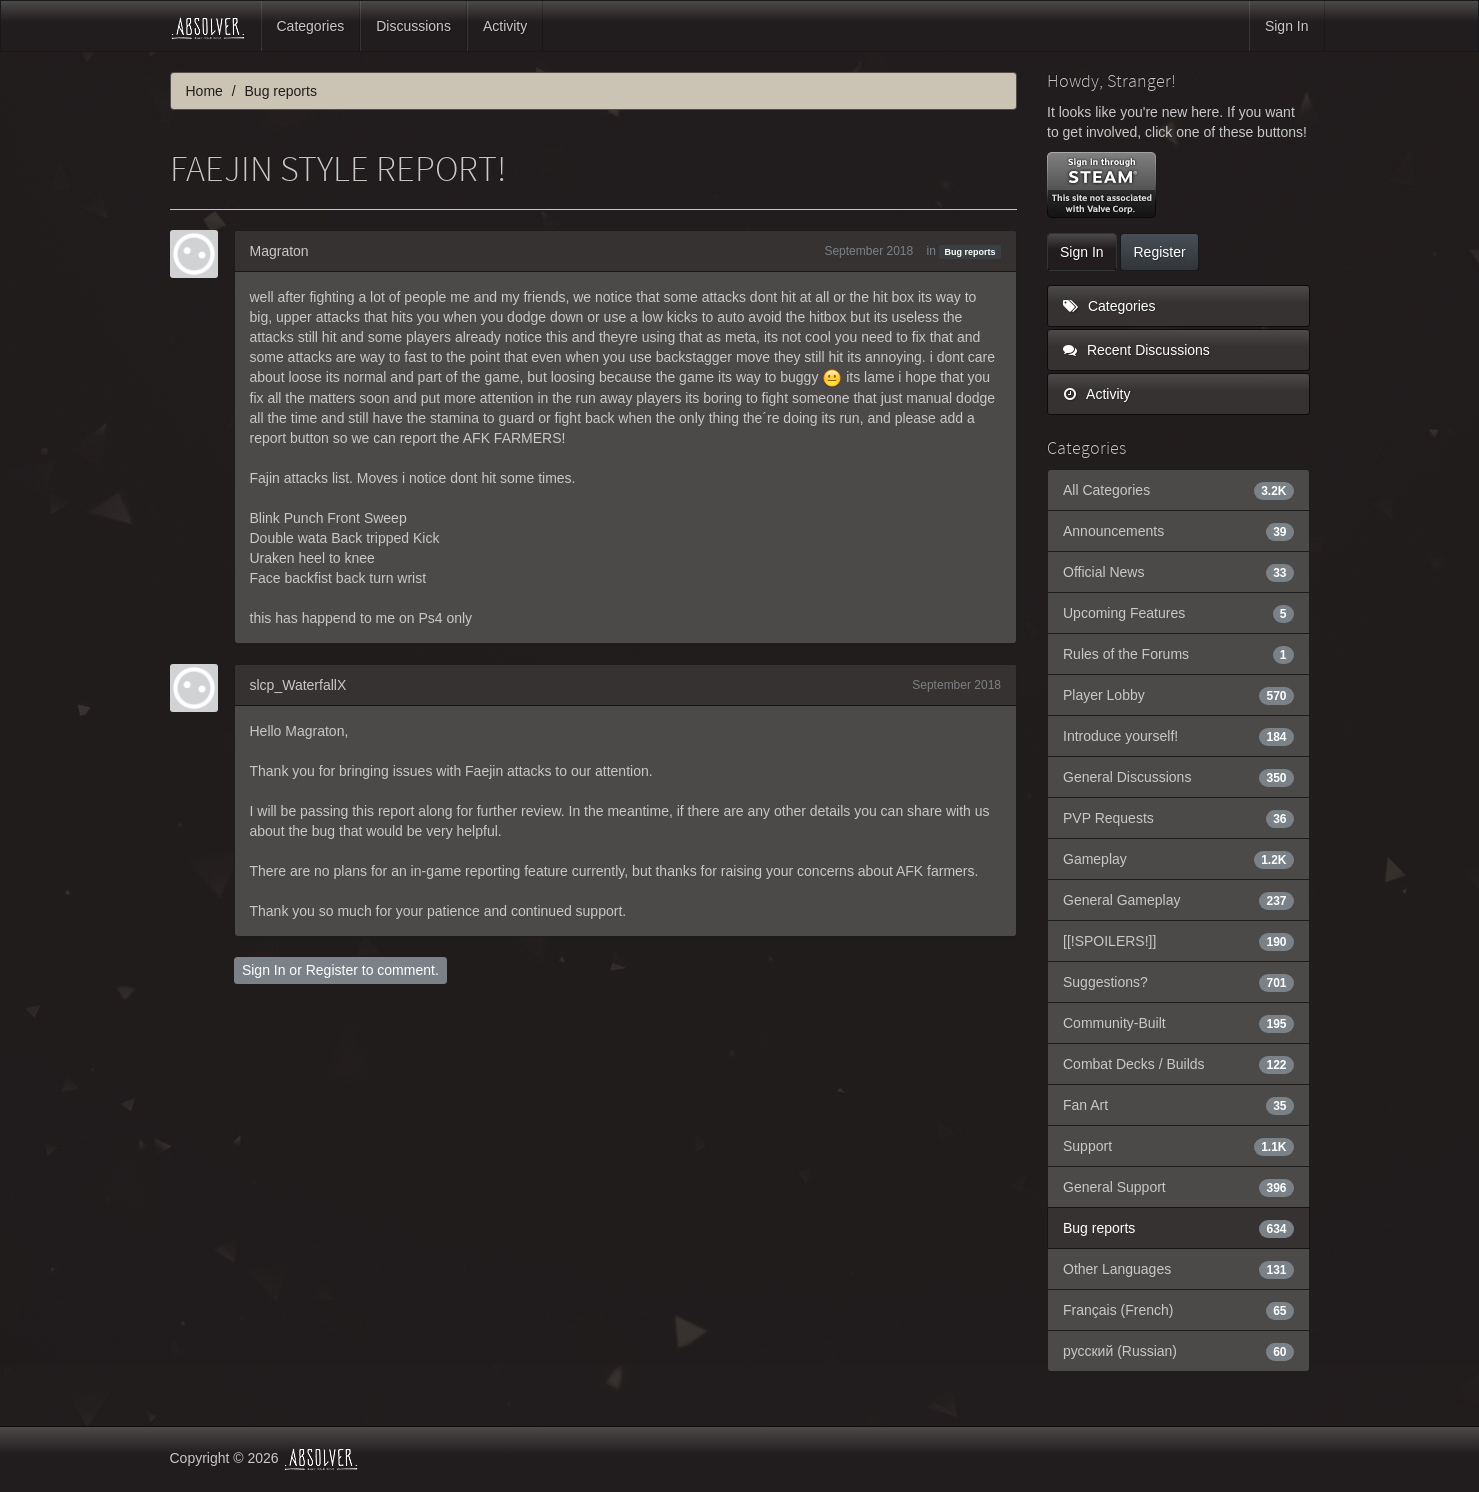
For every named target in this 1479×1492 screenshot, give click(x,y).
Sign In (1287, 26)
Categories (311, 26)
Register (332, 970)
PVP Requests (1178, 818)
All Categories (1178, 490)
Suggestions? (1178, 982)
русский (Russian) (1178, 1351)
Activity (505, 26)
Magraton (279, 251)
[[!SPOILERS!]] (1178, 941)
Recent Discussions (1136, 350)
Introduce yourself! (1178, 736)
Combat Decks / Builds (1178, 1064)
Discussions (413, 26)
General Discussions (1178, 777)
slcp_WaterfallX (298, 685)
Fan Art (1178, 1105)
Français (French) (1178, 1310)
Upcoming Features (1178, 613)
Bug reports (970, 252)
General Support (1178, 1187)
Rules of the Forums (1178, 654)
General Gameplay (1178, 900)
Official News (1178, 572)
